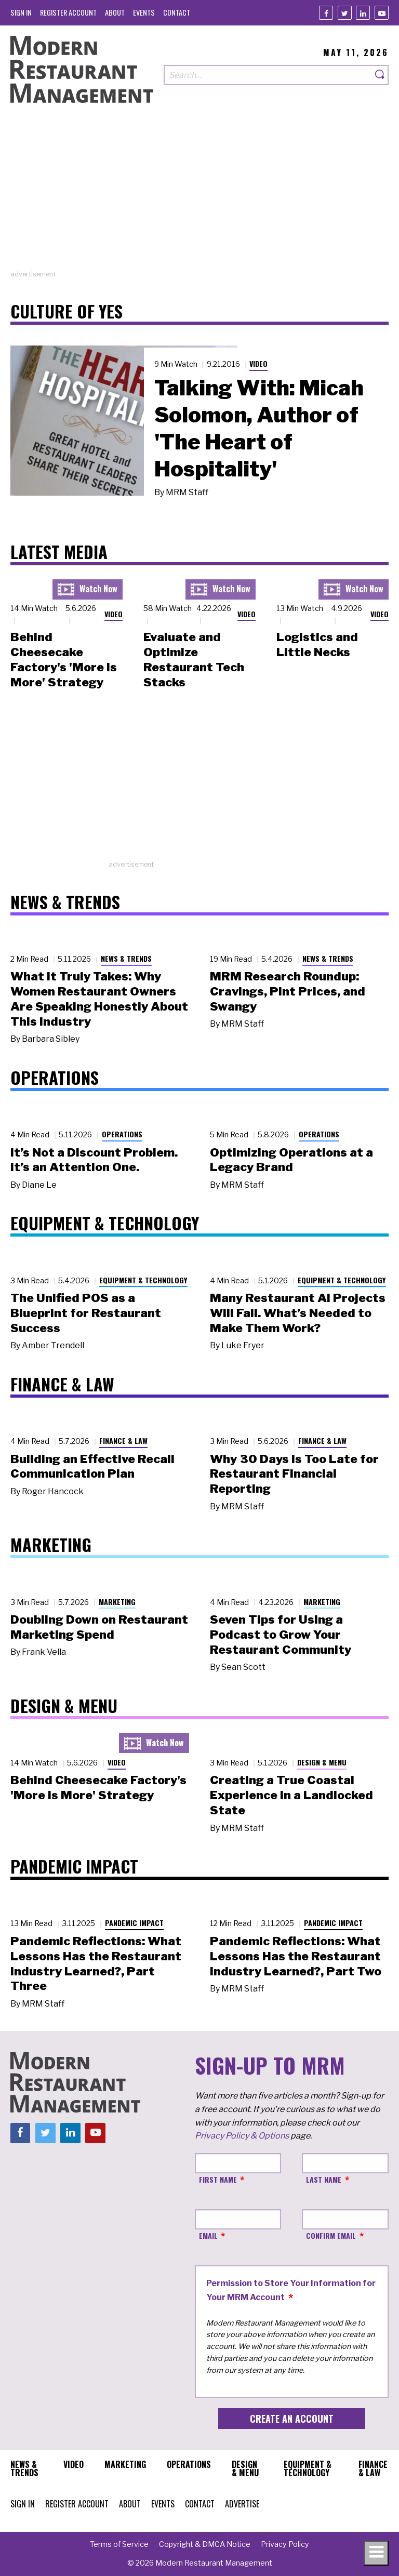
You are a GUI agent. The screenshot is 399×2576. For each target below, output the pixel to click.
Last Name (323, 2179)
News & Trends (126, 958)
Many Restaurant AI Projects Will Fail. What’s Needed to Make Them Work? (297, 1313)
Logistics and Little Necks (317, 644)
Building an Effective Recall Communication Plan (92, 1466)
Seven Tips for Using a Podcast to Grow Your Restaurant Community (280, 1634)
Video (258, 363)
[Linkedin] (363, 13)
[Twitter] (345, 13)
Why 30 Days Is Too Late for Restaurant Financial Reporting (294, 1474)
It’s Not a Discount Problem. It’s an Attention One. (94, 1160)
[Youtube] (382, 13)
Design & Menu (322, 1762)
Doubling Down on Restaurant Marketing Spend (99, 1627)
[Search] (380, 75)
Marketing (117, 1601)
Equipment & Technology (143, 1279)
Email (208, 2235)
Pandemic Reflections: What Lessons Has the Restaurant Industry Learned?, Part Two (295, 1956)
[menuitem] (21, 12)
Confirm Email (331, 2235)
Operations (122, 1133)
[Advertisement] (199, 196)
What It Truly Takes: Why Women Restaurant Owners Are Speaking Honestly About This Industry (99, 998)
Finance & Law (123, 1440)
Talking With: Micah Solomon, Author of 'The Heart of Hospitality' (259, 428)
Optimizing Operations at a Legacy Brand (291, 1160)
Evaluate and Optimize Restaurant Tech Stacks (193, 659)
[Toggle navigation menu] (376, 2553)
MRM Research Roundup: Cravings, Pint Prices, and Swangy (287, 991)
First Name (218, 2179)
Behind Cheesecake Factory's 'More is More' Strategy (63, 659)
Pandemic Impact (134, 1922)
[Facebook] (326, 13)
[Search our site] (268, 75)
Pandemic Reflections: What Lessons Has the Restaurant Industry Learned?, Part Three (95, 1963)
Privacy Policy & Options (242, 2136)
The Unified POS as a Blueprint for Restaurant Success (85, 1313)
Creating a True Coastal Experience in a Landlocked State (291, 1795)
